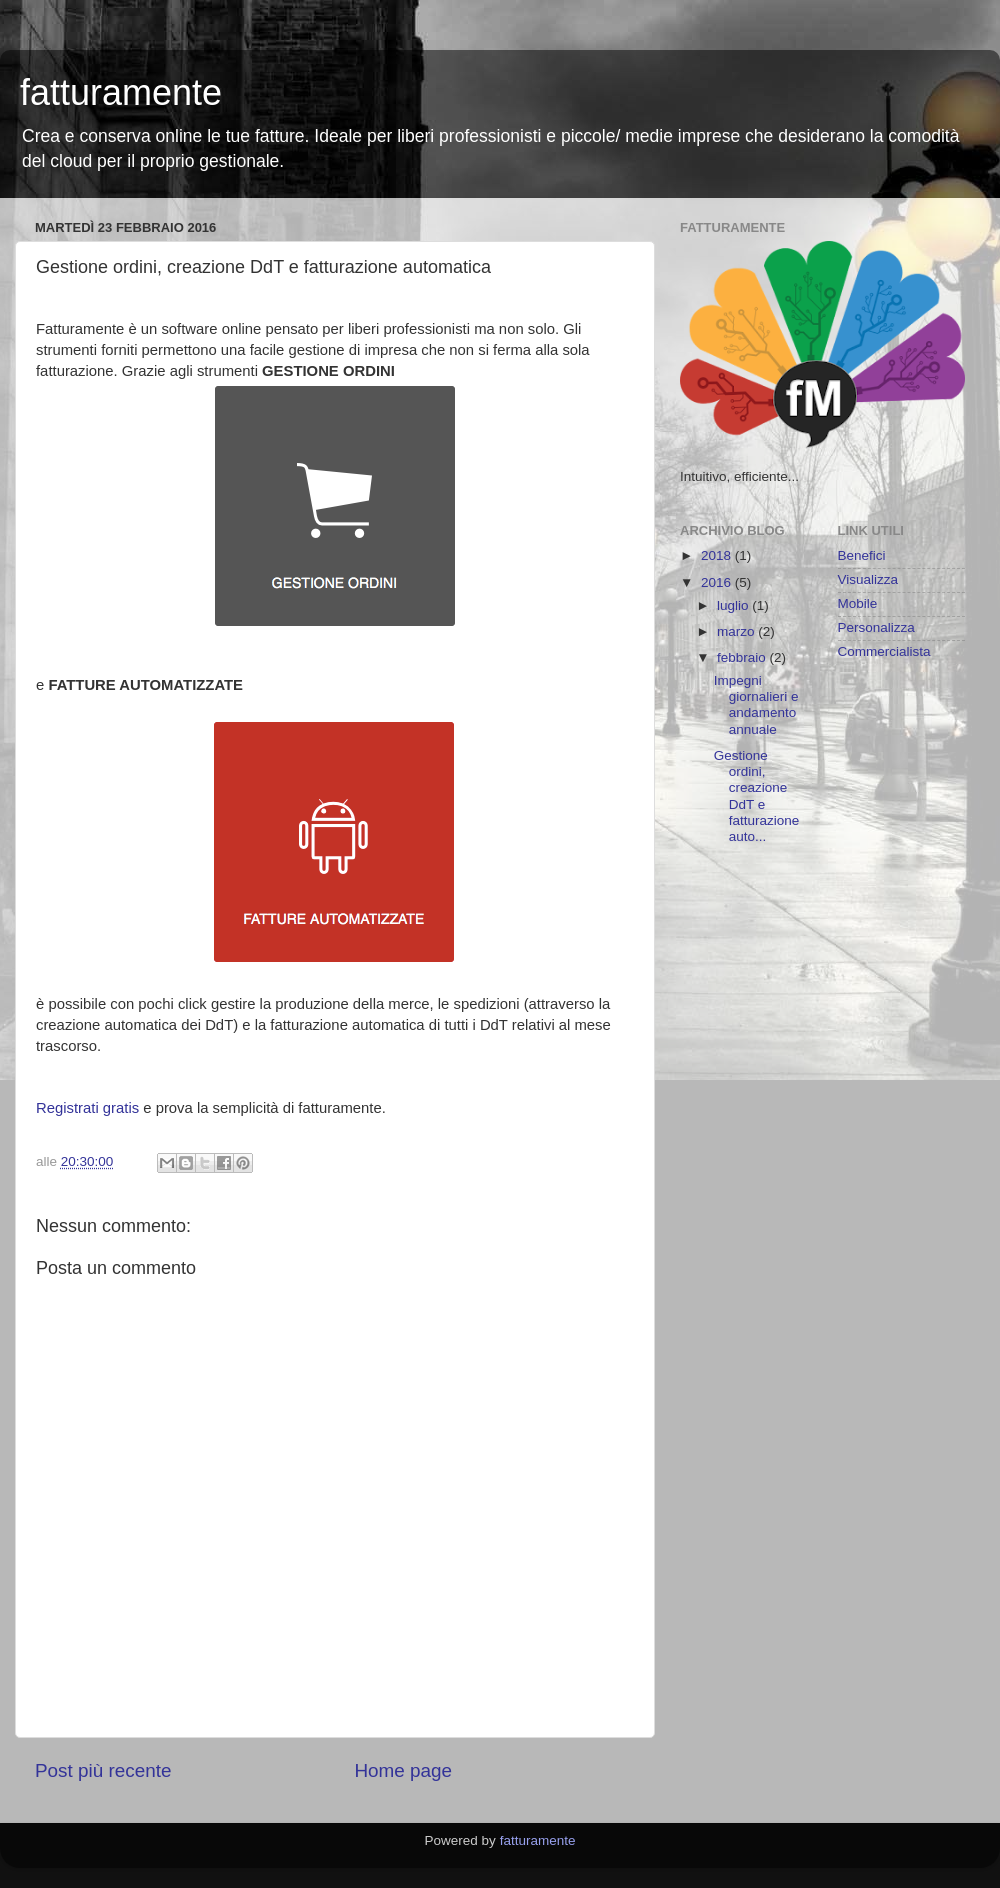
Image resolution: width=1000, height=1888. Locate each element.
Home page (403, 1770)
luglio (734, 605)
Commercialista (884, 651)
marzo (737, 631)
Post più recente (103, 1770)
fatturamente (121, 92)
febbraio (743, 657)
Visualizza (868, 579)
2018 (718, 555)
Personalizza (876, 627)
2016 (718, 582)
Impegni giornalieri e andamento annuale (756, 705)
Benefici (862, 555)
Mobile (858, 603)
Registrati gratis (87, 1108)
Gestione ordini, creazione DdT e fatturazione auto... (757, 796)
